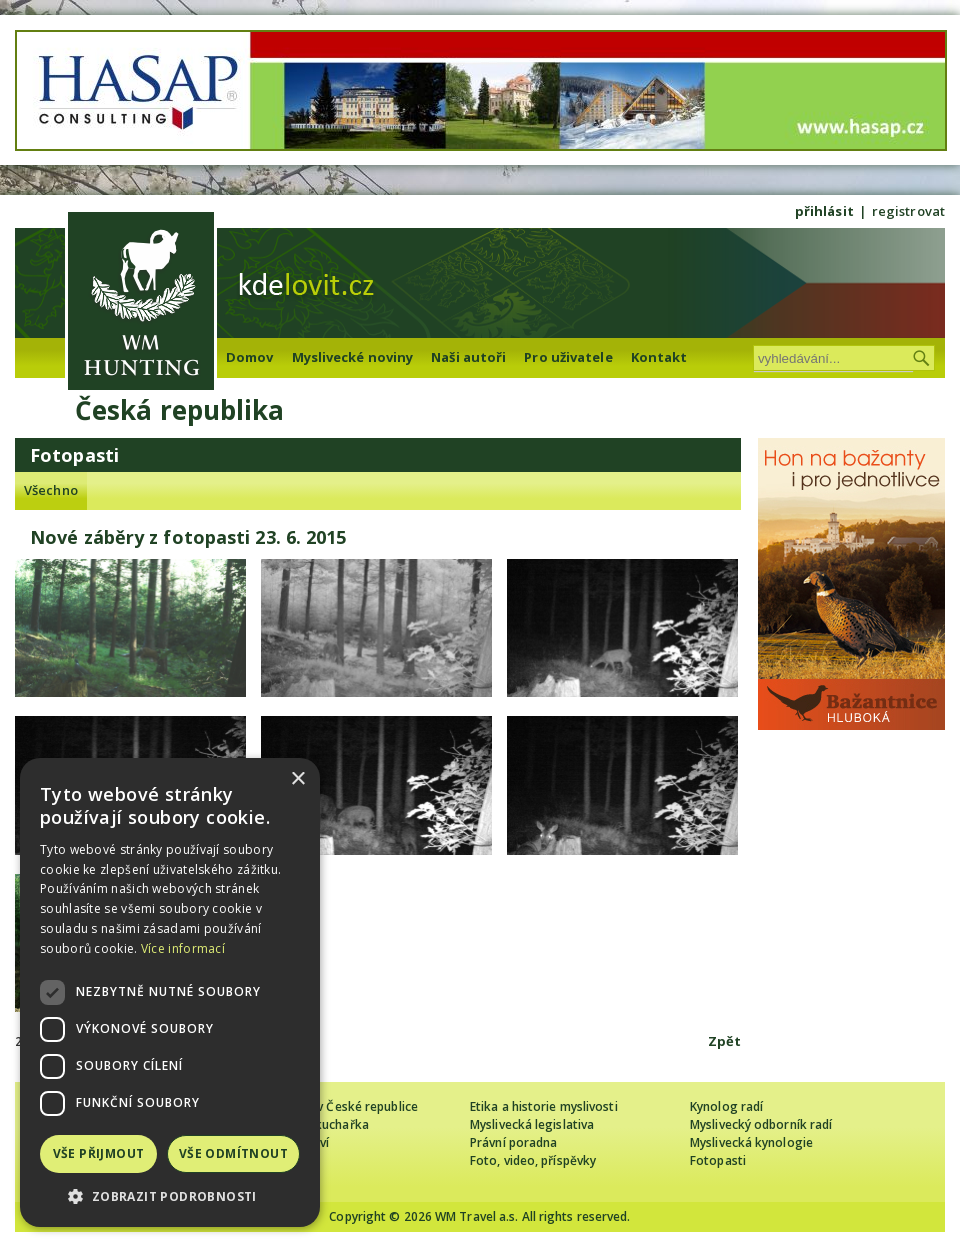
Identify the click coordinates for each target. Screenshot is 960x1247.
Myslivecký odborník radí (761, 1124)
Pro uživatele (568, 357)
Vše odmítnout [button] (233, 1153)
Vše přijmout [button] (99, 1153)
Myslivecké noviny (353, 357)
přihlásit (824, 211)
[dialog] (170, 992)
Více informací (183, 948)
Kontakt (659, 357)
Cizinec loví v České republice (334, 1106)
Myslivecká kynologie (751, 1142)
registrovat (908, 211)
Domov (250, 357)
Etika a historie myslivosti (544, 1106)
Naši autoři (468, 357)
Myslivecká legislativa (532, 1124)
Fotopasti (718, 1160)
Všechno (51, 490)
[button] (170, 1196)
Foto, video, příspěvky (533, 1160)
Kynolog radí (726, 1106)
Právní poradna (513, 1142)
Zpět (724, 1041)
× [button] (297, 779)
